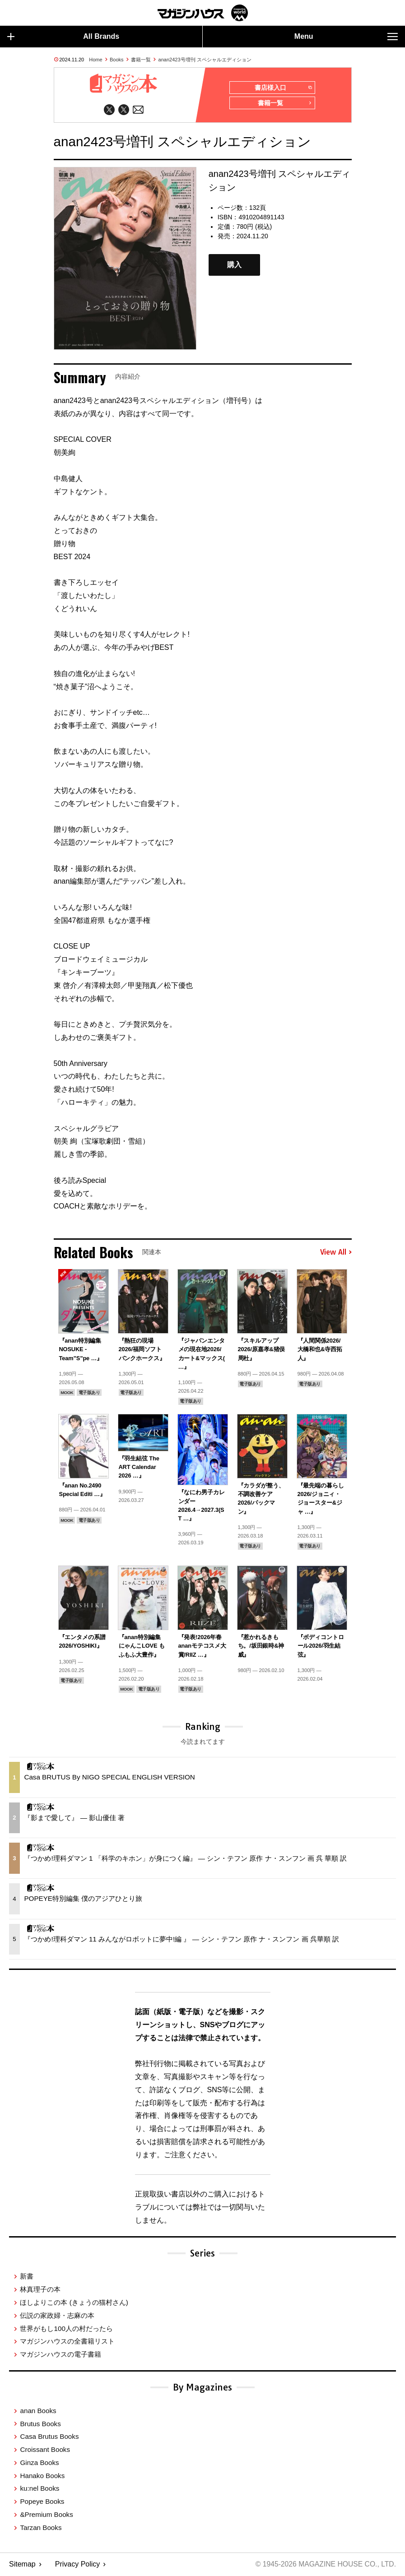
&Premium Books (46, 2515)
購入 (234, 265)
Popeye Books (42, 2502)
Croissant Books (45, 2450)
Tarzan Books (40, 2528)
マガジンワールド (203, 13)
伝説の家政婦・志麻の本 (57, 2316)
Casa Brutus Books (49, 2437)
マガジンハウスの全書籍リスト (67, 2342)
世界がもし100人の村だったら (66, 2329)
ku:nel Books (39, 2489)
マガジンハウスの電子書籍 (60, 2355)
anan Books (38, 2411)
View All (336, 1253)
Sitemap (22, 2565)
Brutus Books (40, 2424)
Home (95, 59)
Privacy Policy (77, 2565)
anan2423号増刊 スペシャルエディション (204, 59)
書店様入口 (283, 88)
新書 (26, 2277)
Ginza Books (39, 2463)
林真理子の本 (40, 2290)
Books (117, 59)
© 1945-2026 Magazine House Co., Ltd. (324, 2565)
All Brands (63, 36)
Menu (346, 36)
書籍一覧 (141, 59)
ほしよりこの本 (74, 2303)
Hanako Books (42, 2476)
